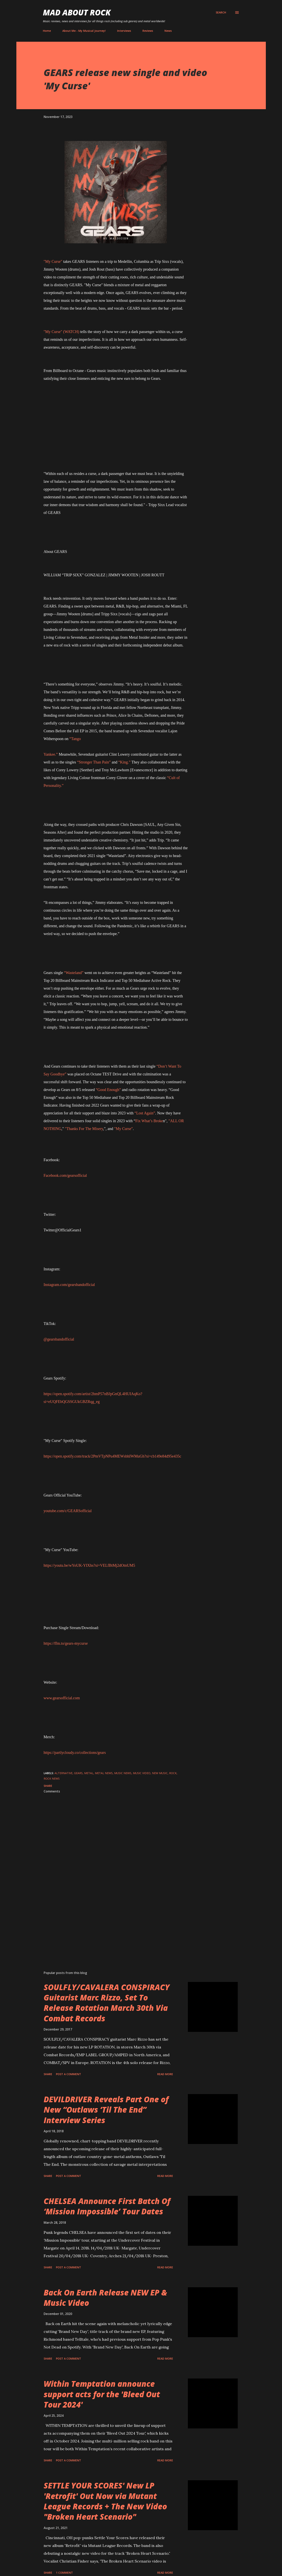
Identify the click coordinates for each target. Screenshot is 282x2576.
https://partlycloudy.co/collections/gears (75, 1752)
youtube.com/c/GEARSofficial (68, 1511)
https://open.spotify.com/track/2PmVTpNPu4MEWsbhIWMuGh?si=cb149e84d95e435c (112, 1456)
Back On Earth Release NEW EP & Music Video (105, 2297)
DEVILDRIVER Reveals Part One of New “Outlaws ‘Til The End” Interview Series (106, 2109)
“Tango (75, 739)
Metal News (104, 1773)
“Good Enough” (108, 1089)
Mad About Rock (77, 12)
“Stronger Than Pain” (94, 762)
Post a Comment (68, 2074)
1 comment (64, 2572)
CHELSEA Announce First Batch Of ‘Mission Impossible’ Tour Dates (107, 2206)
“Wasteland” (74, 973)
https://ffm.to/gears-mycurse (66, 1643)
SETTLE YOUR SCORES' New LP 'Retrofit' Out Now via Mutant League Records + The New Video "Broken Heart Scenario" (105, 2501)
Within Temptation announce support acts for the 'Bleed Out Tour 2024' (102, 2394)
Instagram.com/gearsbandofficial (69, 1284)
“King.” (124, 762)
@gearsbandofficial (59, 1339)
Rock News (52, 1778)
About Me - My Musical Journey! (84, 31)
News (168, 31)
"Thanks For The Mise (82, 1128)
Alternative (63, 1773)
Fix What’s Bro (147, 1121)
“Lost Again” (144, 1113)
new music (160, 1773)
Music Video (141, 1773)
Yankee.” (51, 754)
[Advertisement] (109, 1922)
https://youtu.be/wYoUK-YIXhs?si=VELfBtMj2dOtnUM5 (89, 1565)
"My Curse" (53, 261)
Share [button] (48, 1786)
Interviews (124, 31)
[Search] (221, 12)
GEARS (78, 1773)
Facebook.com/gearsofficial (65, 1175)
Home (47, 31)
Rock (173, 1773)
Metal (88, 1773)
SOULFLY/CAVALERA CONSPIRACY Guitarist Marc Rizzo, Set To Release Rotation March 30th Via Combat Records (107, 2003)
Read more (165, 2074)
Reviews (147, 31)
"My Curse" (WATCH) (62, 331)
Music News (122, 1773)
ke (161, 1121)
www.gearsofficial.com (62, 1698)
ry (101, 1128)
